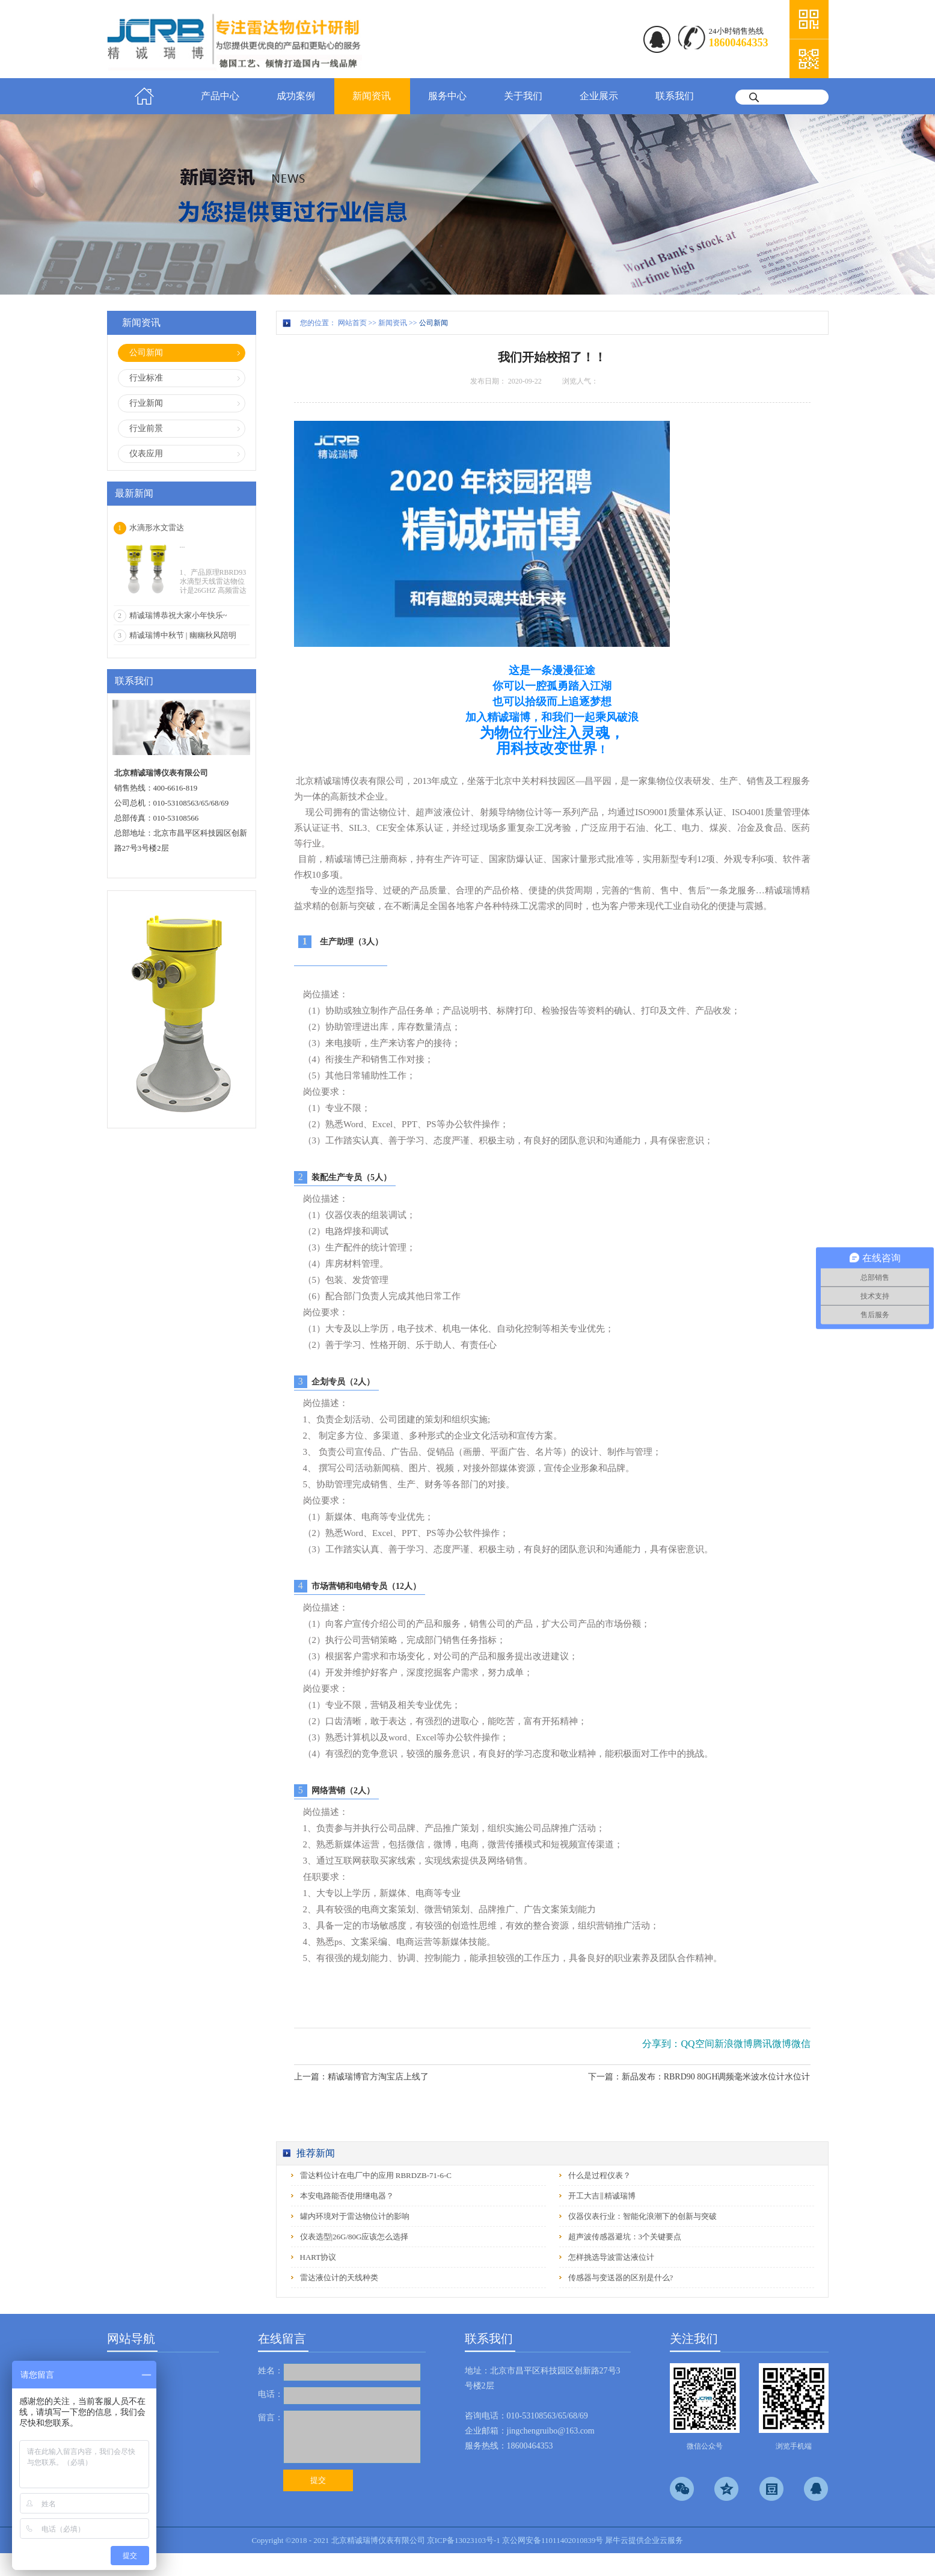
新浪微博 (733, 2044)
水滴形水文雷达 (156, 527)
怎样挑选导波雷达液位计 (611, 2257)
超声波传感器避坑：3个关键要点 (625, 2236)
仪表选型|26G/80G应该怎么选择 (354, 2236)
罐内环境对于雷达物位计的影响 (354, 2216)
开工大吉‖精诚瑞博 (602, 2195)
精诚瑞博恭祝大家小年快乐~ (178, 615)
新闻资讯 (392, 323)
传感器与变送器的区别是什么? (620, 2277)
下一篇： (699, 2076)
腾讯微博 (772, 2044)
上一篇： (361, 2076)
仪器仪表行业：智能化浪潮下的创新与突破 (642, 2216)
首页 (145, 96)
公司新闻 (433, 323)
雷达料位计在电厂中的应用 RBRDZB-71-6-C (376, 2175)
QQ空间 (697, 2044)
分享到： (661, 2044)
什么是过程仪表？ (599, 2175)
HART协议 (318, 2257)
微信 (801, 2044)
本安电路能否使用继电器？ (347, 2195)
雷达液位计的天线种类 (339, 2277)
